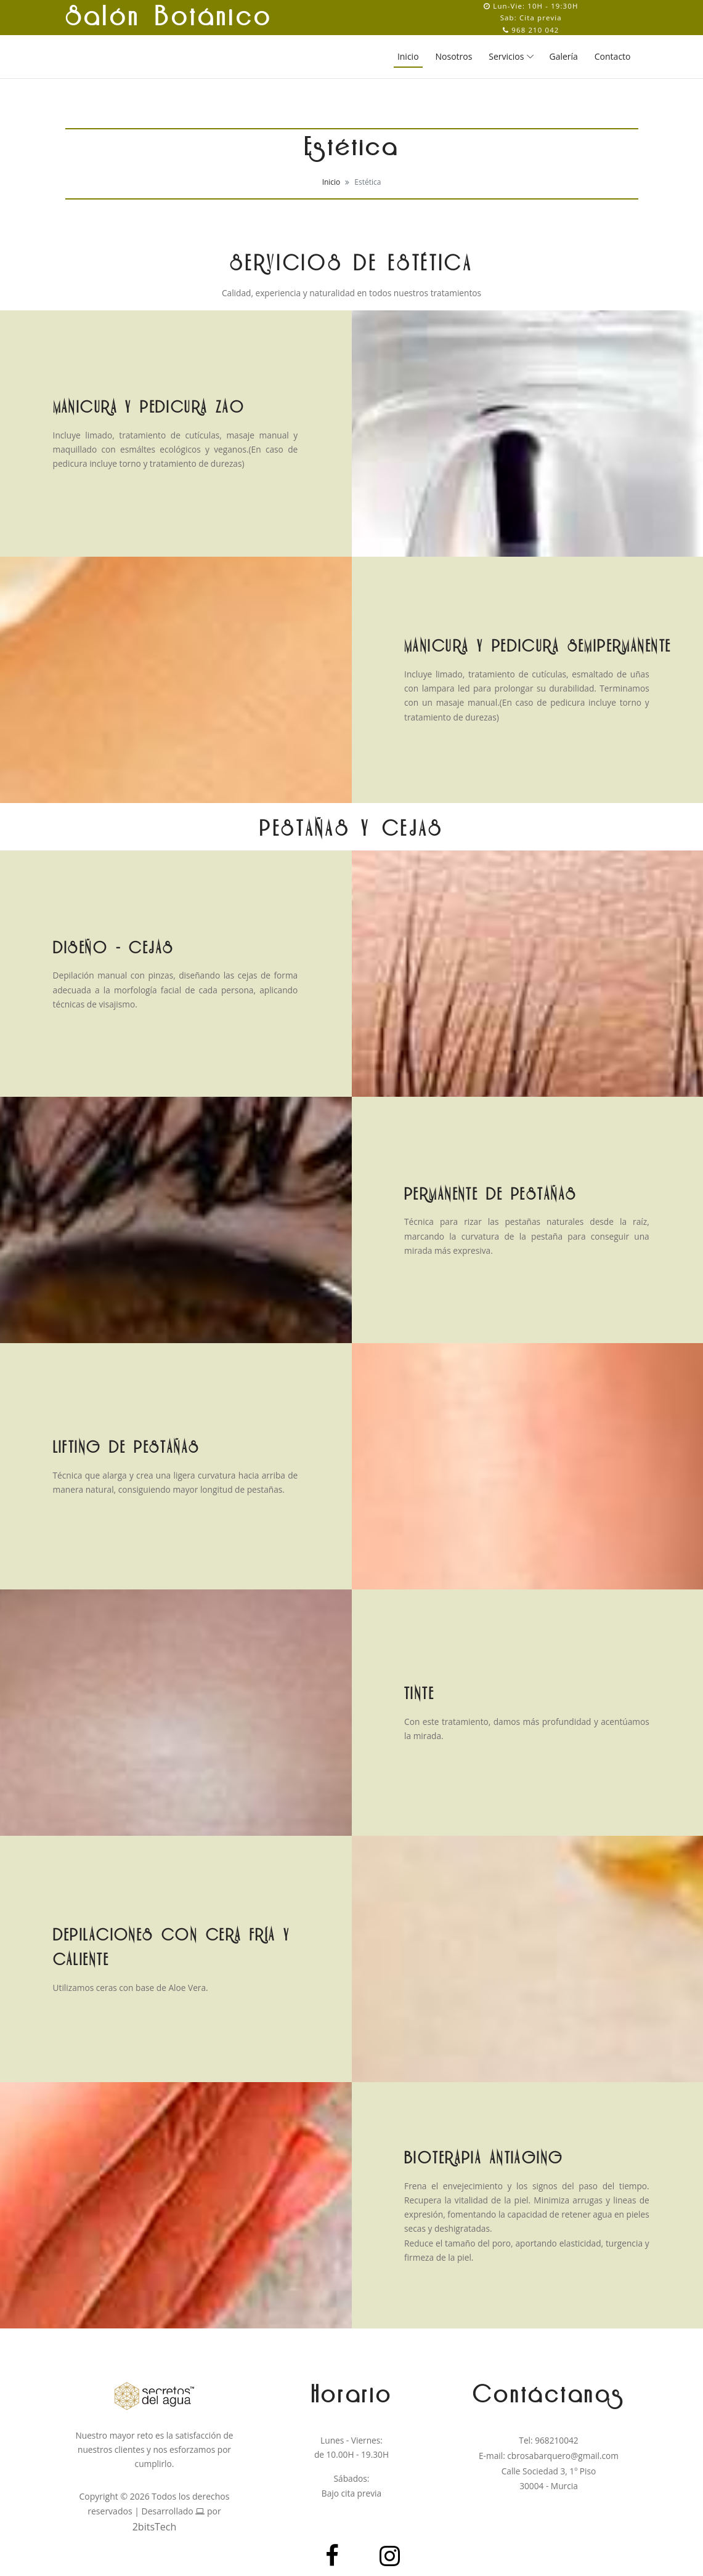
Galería (564, 56)
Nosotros (454, 56)
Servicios (506, 56)
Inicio (408, 56)
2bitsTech (154, 2527)
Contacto (613, 56)
